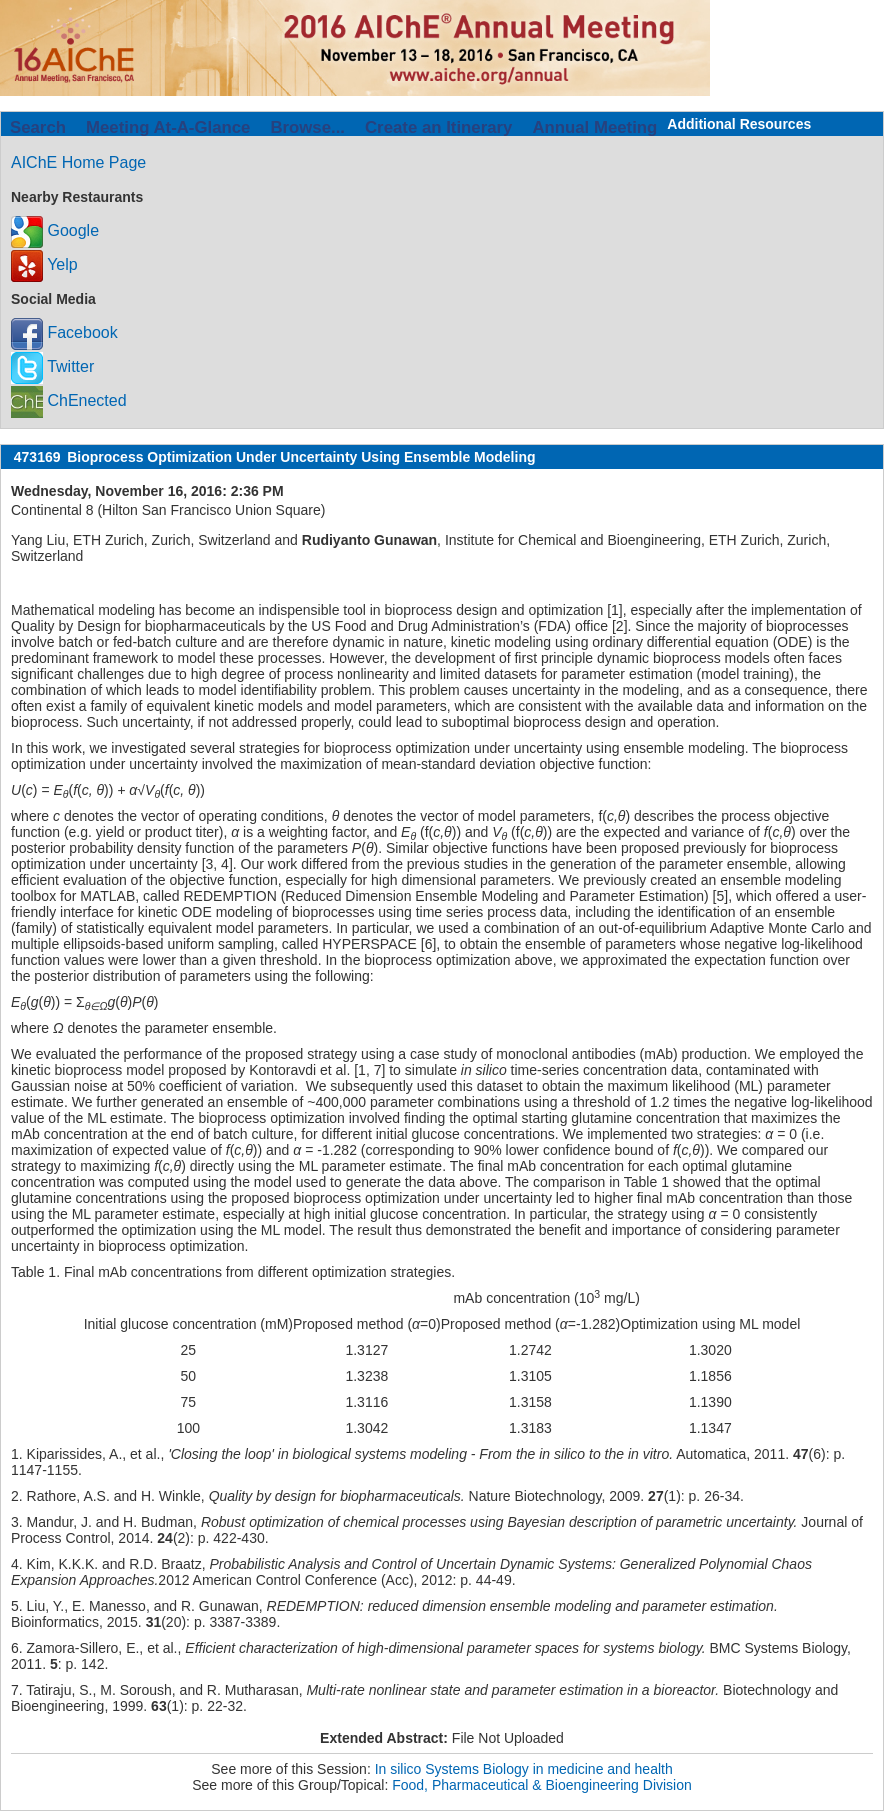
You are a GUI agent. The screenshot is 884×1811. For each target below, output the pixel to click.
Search (38, 127)
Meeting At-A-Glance (168, 127)
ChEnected (69, 400)
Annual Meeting (594, 127)
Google (55, 230)
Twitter (52, 366)
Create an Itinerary (438, 127)
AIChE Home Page (78, 162)
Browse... (307, 127)
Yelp (44, 264)
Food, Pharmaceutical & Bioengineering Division (542, 1785)
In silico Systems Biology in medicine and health (524, 1769)
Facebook (64, 332)
